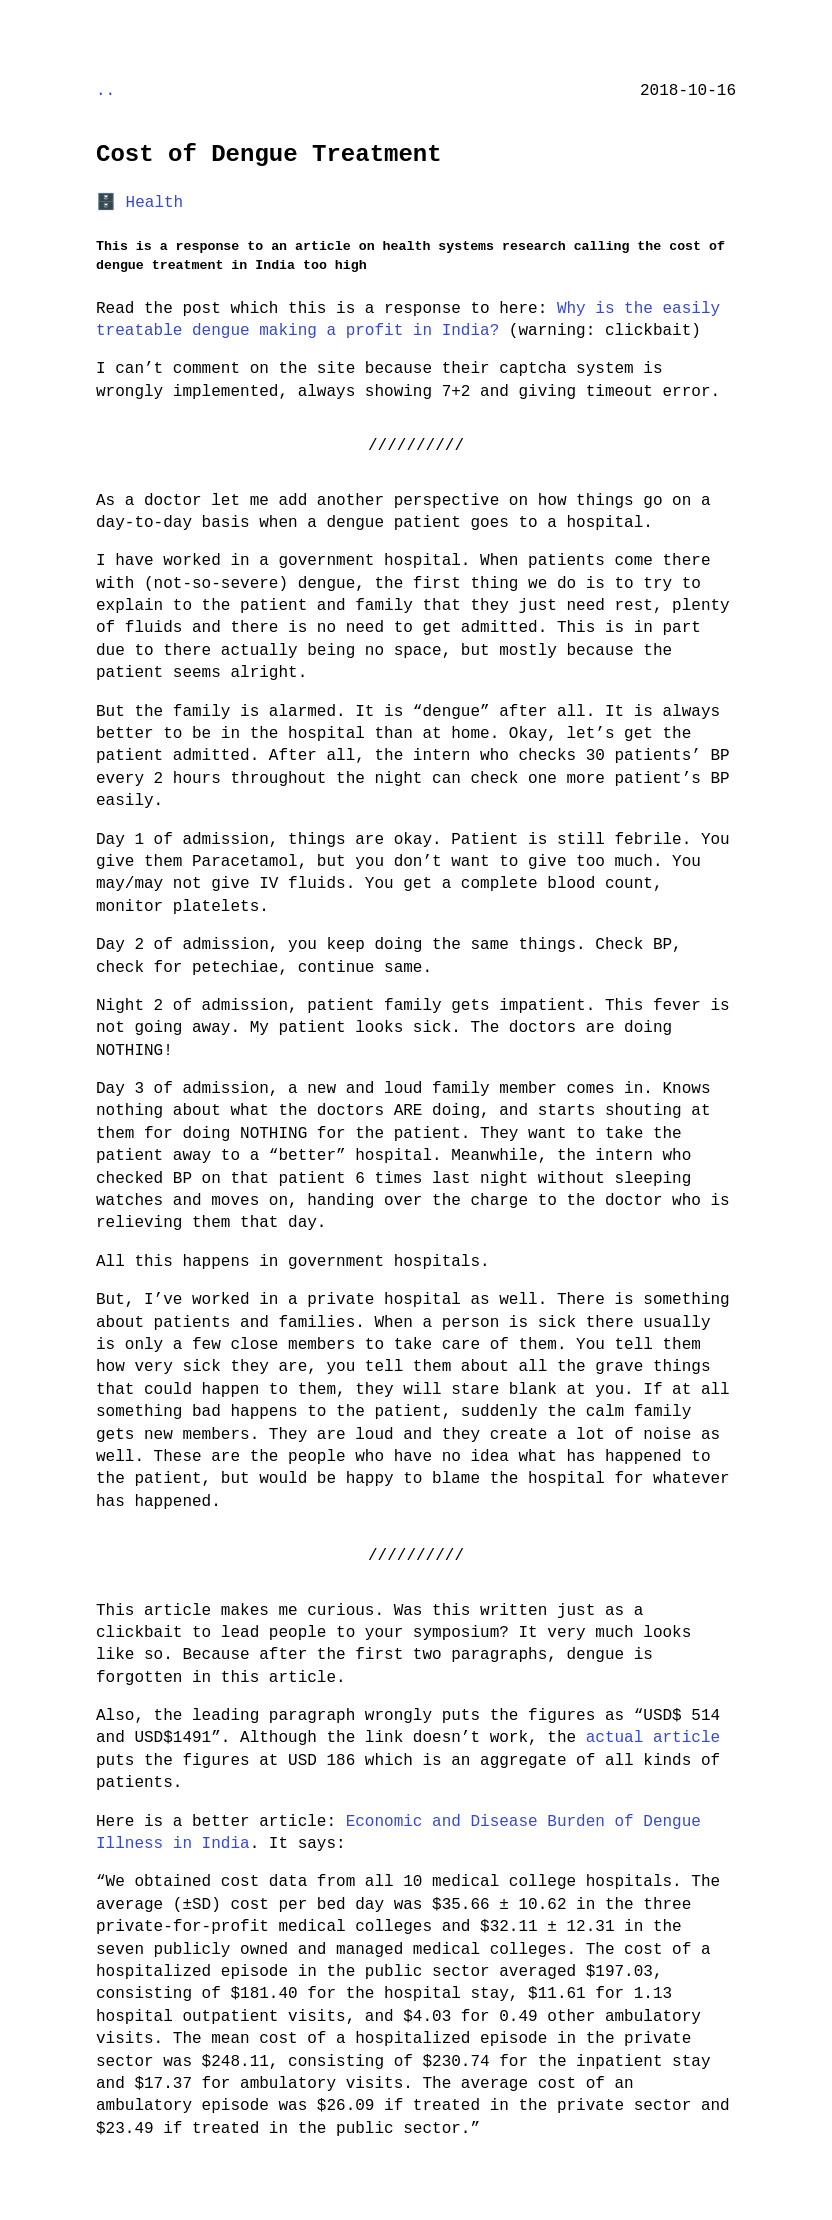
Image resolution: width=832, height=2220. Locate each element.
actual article (653, 1738)
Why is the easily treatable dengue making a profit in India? (408, 320)
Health (155, 203)
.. (105, 91)
